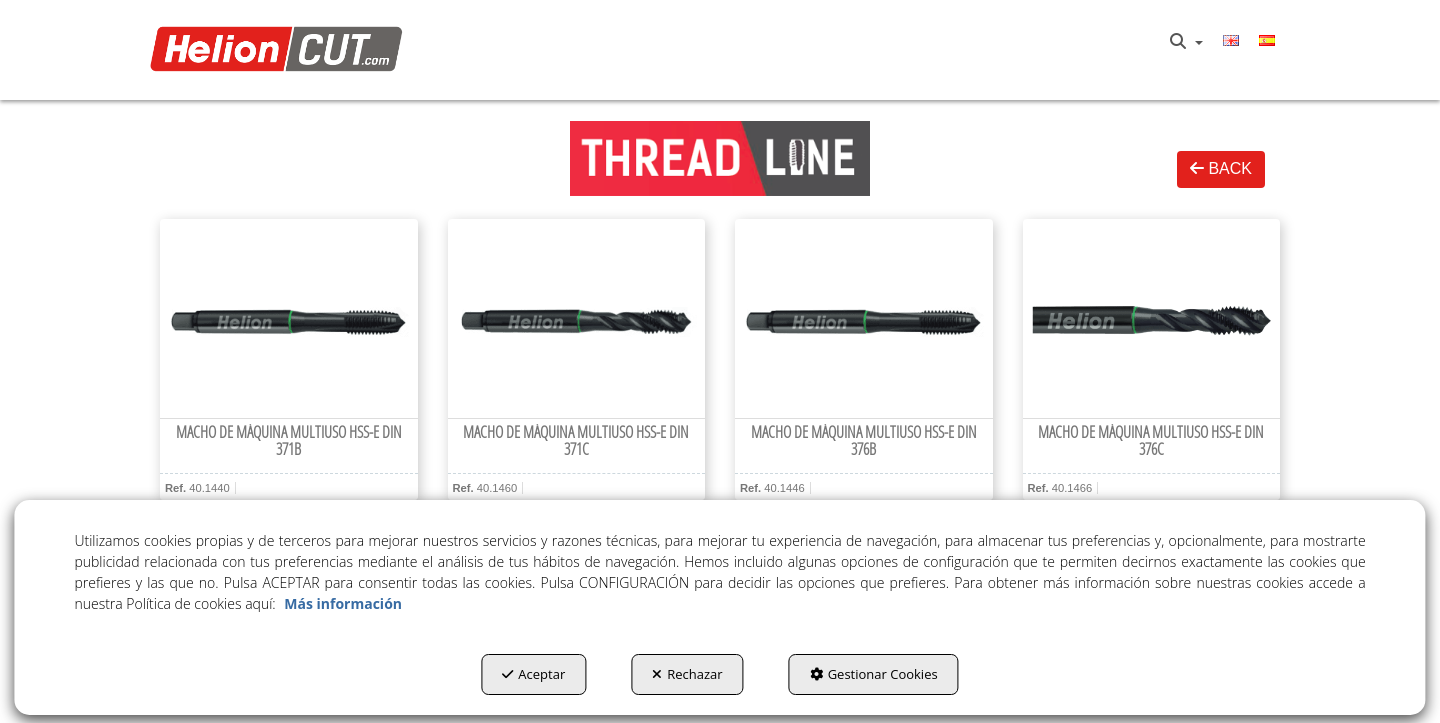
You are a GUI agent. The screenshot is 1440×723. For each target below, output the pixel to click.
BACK (1221, 168)
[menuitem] (1186, 42)
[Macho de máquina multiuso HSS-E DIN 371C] (577, 319)
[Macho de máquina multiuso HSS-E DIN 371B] (289, 319)
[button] (281, 50)
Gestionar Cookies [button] (874, 674)
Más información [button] (343, 603)
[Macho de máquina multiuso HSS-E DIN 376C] (1152, 319)
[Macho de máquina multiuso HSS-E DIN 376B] (864, 319)
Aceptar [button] (533, 674)
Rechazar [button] (687, 674)
